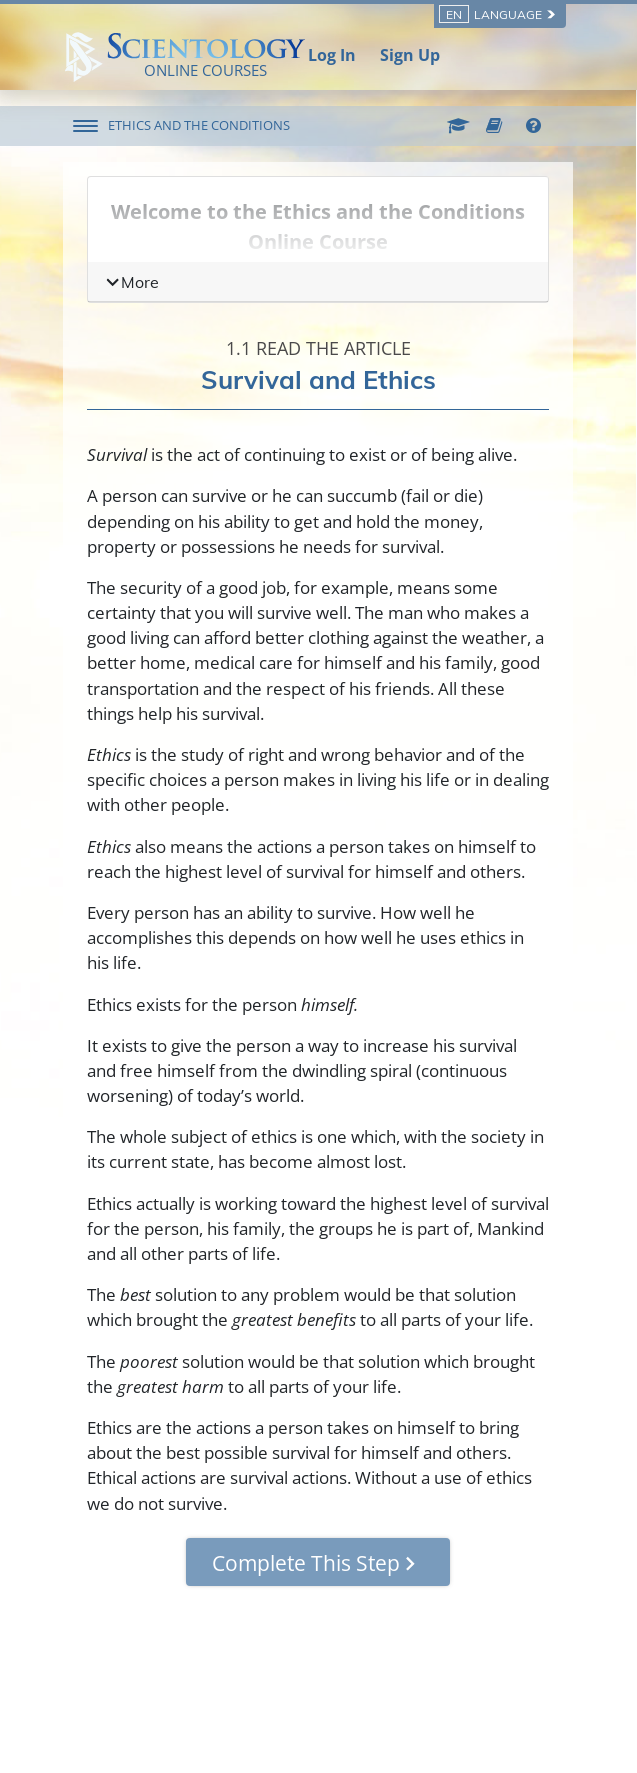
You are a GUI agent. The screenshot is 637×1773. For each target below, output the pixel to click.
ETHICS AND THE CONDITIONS (199, 125)
